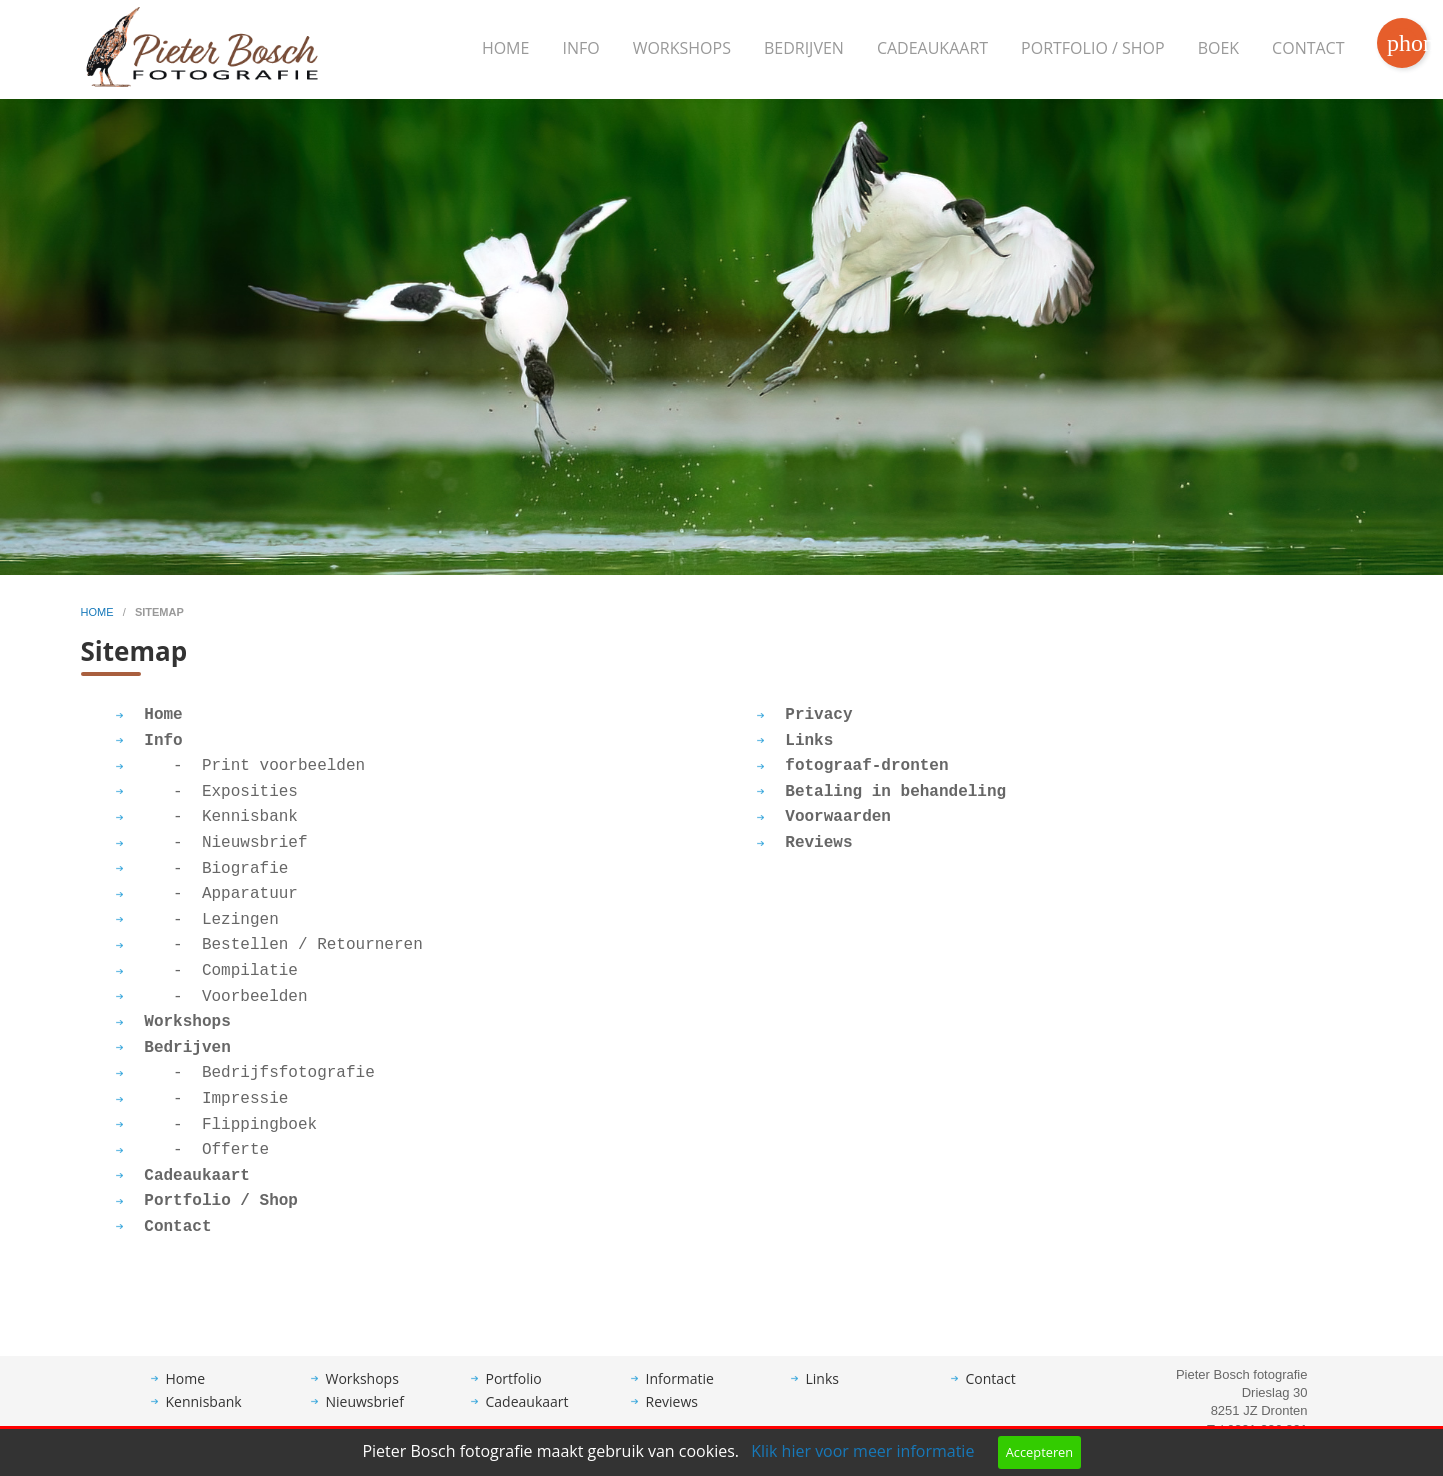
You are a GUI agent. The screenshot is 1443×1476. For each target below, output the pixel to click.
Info (580, 48)
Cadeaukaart (932, 48)
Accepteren (1039, 1452)
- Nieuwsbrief (212, 843)
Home (506, 48)
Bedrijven (804, 48)
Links (822, 1378)
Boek (1218, 48)
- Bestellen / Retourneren (269, 945)
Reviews (672, 1401)
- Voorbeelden (212, 997)
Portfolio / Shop (1093, 48)
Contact (1308, 48)
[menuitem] (506, 49)
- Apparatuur (207, 894)
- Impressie (202, 1099)
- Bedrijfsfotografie (245, 1073)
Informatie (680, 1378)
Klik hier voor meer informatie (862, 1451)
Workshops (682, 48)
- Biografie (202, 869)
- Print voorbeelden (241, 766)
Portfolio (514, 1378)
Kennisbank (204, 1401)
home (99, 612)
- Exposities (207, 792)
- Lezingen (197, 920)
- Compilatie (207, 971)
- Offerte (193, 1150)
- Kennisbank (207, 817)
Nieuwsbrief (365, 1401)
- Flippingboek (217, 1125)
